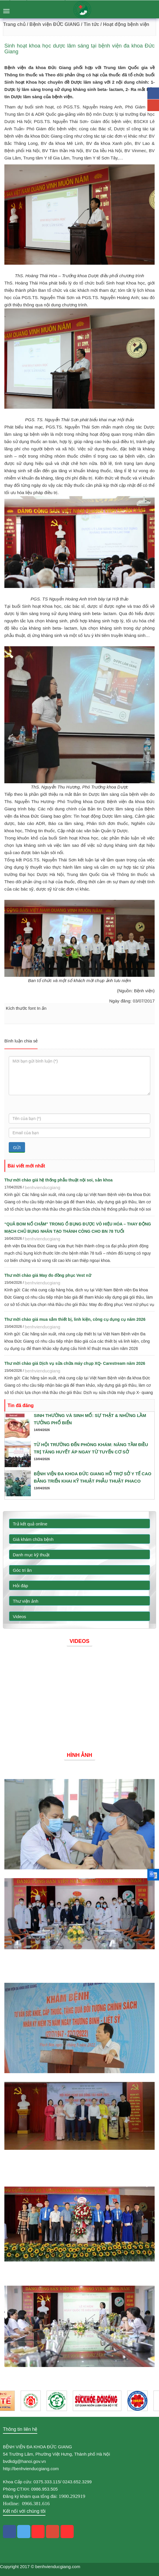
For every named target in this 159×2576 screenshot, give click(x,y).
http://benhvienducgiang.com (31, 2468)
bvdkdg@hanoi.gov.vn (24, 2461)
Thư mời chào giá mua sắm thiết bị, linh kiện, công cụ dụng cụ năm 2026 (75, 1319)
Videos (19, 1616)
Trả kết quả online (30, 1523)
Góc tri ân (22, 1570)
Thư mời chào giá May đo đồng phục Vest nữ (47, 1275)
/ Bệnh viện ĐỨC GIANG (53, 24)
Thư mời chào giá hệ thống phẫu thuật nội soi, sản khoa (58, 1180)
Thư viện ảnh (25, 1601)
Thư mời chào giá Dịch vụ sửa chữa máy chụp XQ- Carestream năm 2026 (74, 1363)
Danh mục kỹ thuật (31, 1554)
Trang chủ (14, 24)
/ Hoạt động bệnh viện (124, 24)
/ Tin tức (90, 24)
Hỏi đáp (20, 1585)
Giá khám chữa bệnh (33, 1539)
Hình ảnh (79, 1755)
